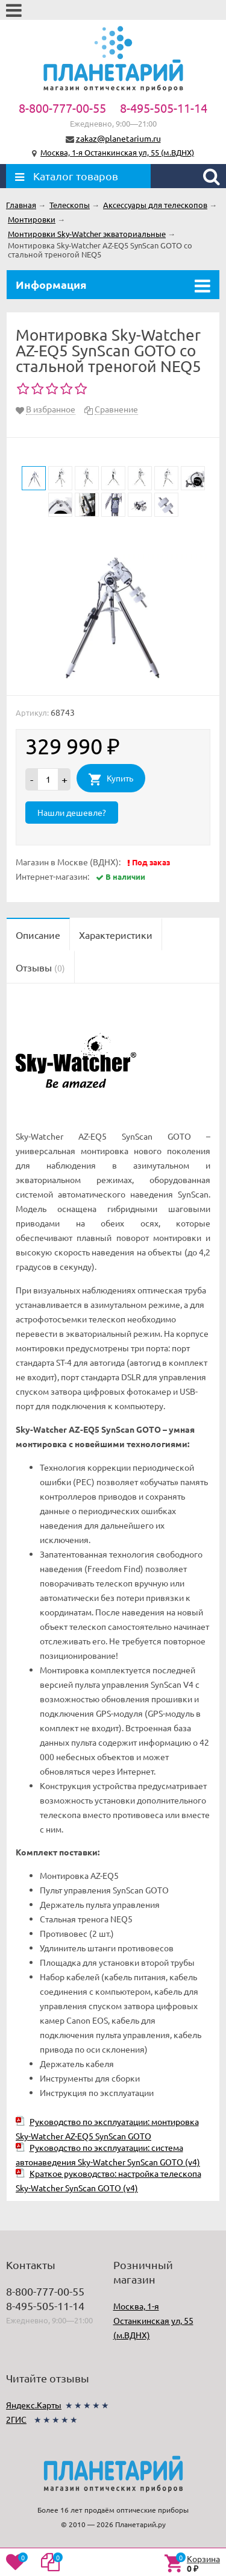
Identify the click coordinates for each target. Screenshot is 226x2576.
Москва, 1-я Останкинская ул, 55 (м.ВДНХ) (117, 152)
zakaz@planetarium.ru (118, 138)
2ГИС (16, 2419)
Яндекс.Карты (33, 2404)
